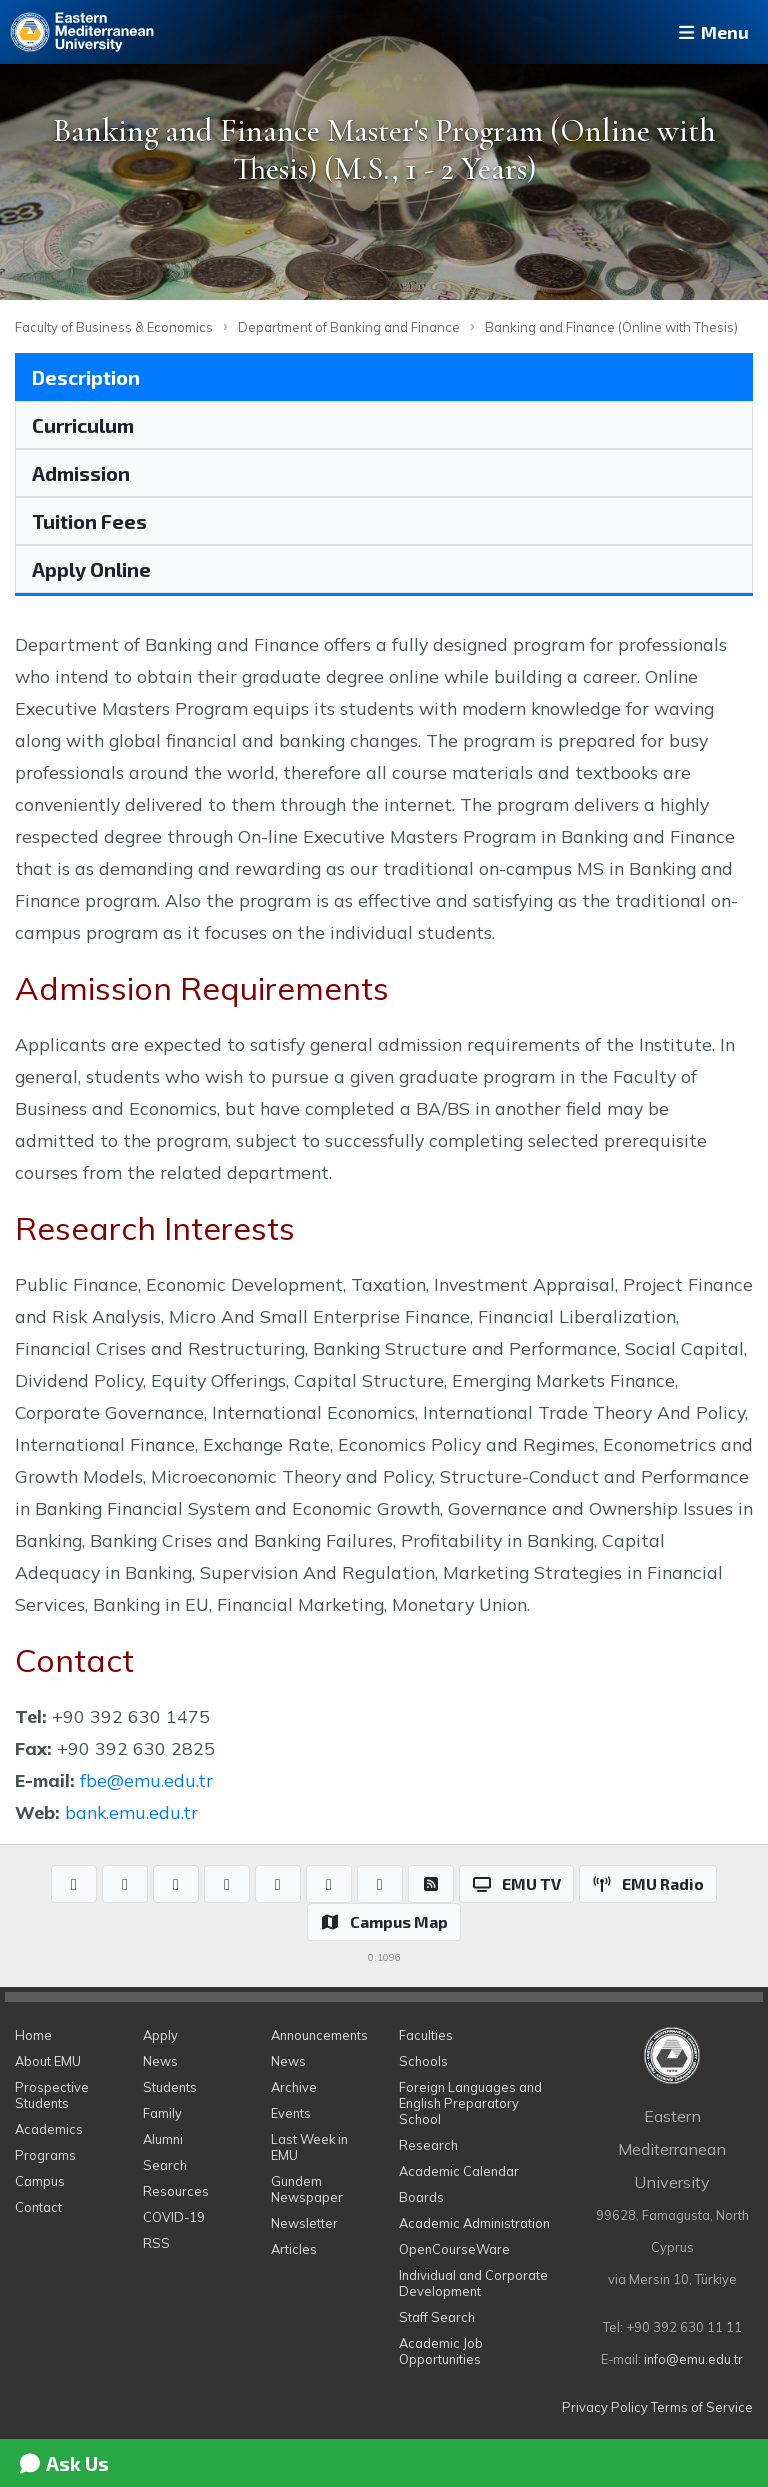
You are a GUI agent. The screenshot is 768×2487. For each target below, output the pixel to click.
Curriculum (83, 425)
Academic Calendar (459, 2171)
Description (86, 377)
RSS (156, 2243)
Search (165, 2165)
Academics (49, 2129)
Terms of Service (702, 2407)
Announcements (319, 2035)
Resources (176, 2191)
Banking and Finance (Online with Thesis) (611, 327)
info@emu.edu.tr (693, 2359)
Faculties (426, 2035)
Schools (423, 2061)
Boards (421, 2197)
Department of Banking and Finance (349, 327)
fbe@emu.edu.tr (146, 1780)
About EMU (48, 2061)
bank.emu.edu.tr (131, 1812)
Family (162, 2113)
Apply (160, 2035)
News (160, 2061)
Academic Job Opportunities (441, 2351)
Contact (38, 2207)
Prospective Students (52, 2095)
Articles (294, 2249)
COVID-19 (174, 2217)
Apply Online (91, 569)
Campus (40, 2181)
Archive (294, 2087)
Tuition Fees (89, 521)
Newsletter (304, 2223)
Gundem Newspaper (307, 2189)
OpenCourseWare (454, 2249)
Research (428, 2145)
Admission (81, 473)
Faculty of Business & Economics (114, 327)
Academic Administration (474, 2223)
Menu (712, 32)
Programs (45, 2155)
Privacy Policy (605, 2407)
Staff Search (437, 2317)
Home (33, 2035)
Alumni (163, 2139)
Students (170, 2087)
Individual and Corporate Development (473, 2283)
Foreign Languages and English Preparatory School (470, 2103)
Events (291, 2113)
